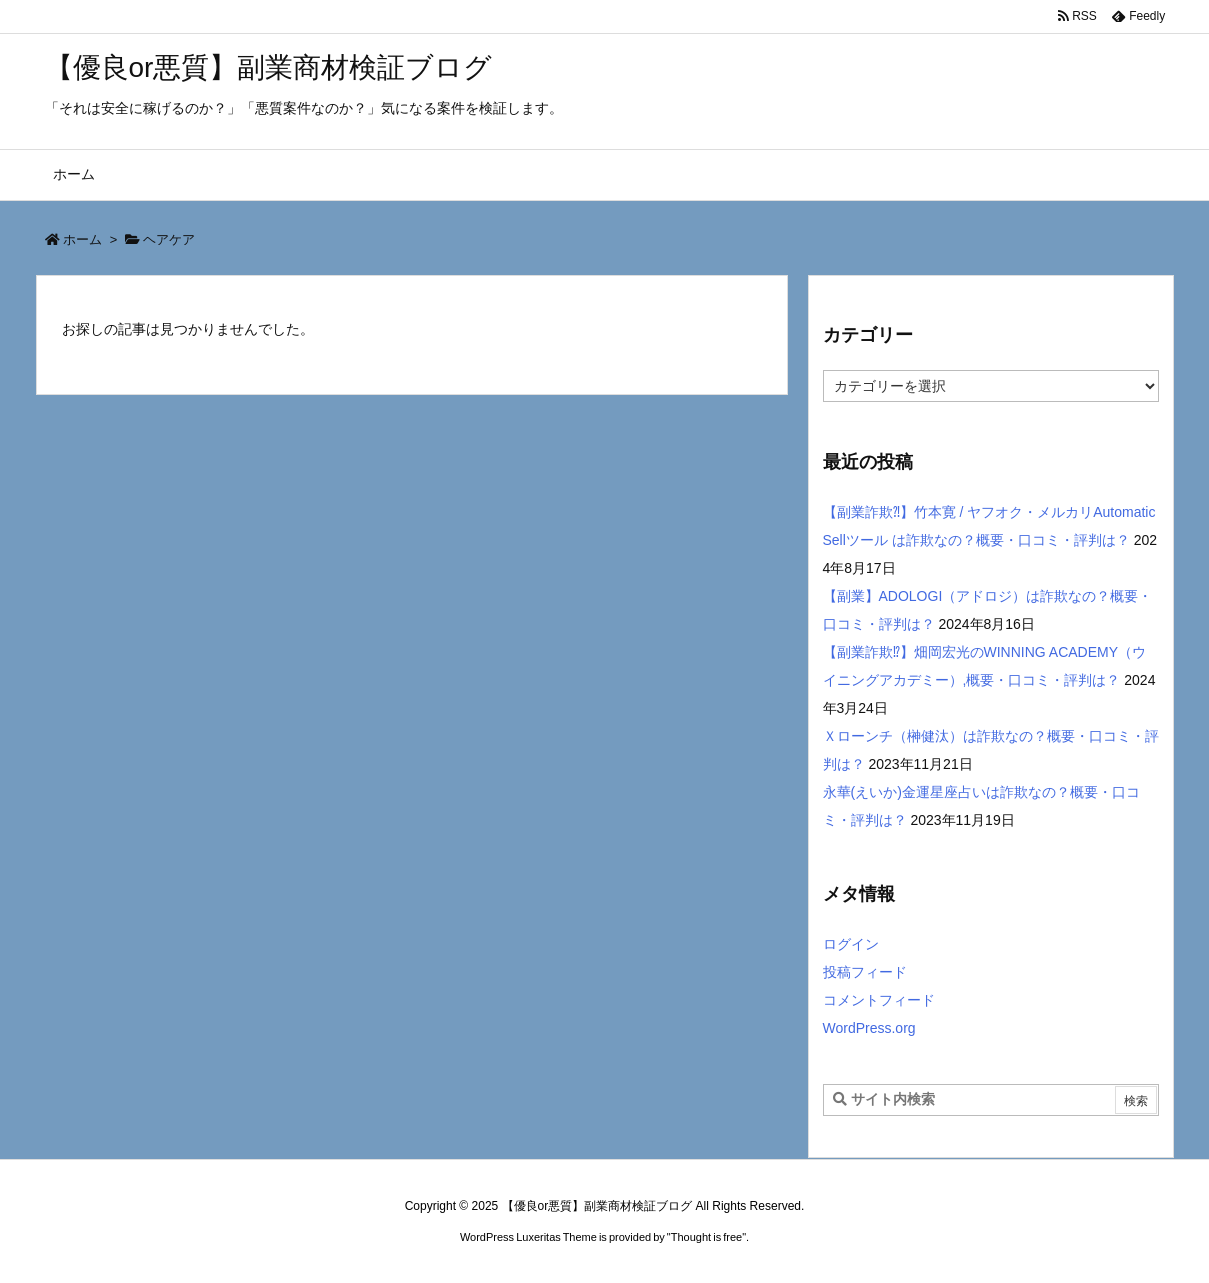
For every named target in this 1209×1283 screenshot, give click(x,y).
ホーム (82, 239)
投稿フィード (865, 972)
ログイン (851, 944)
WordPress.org (869, 1028)
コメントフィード (879, 1000)
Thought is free (706, 1237)
